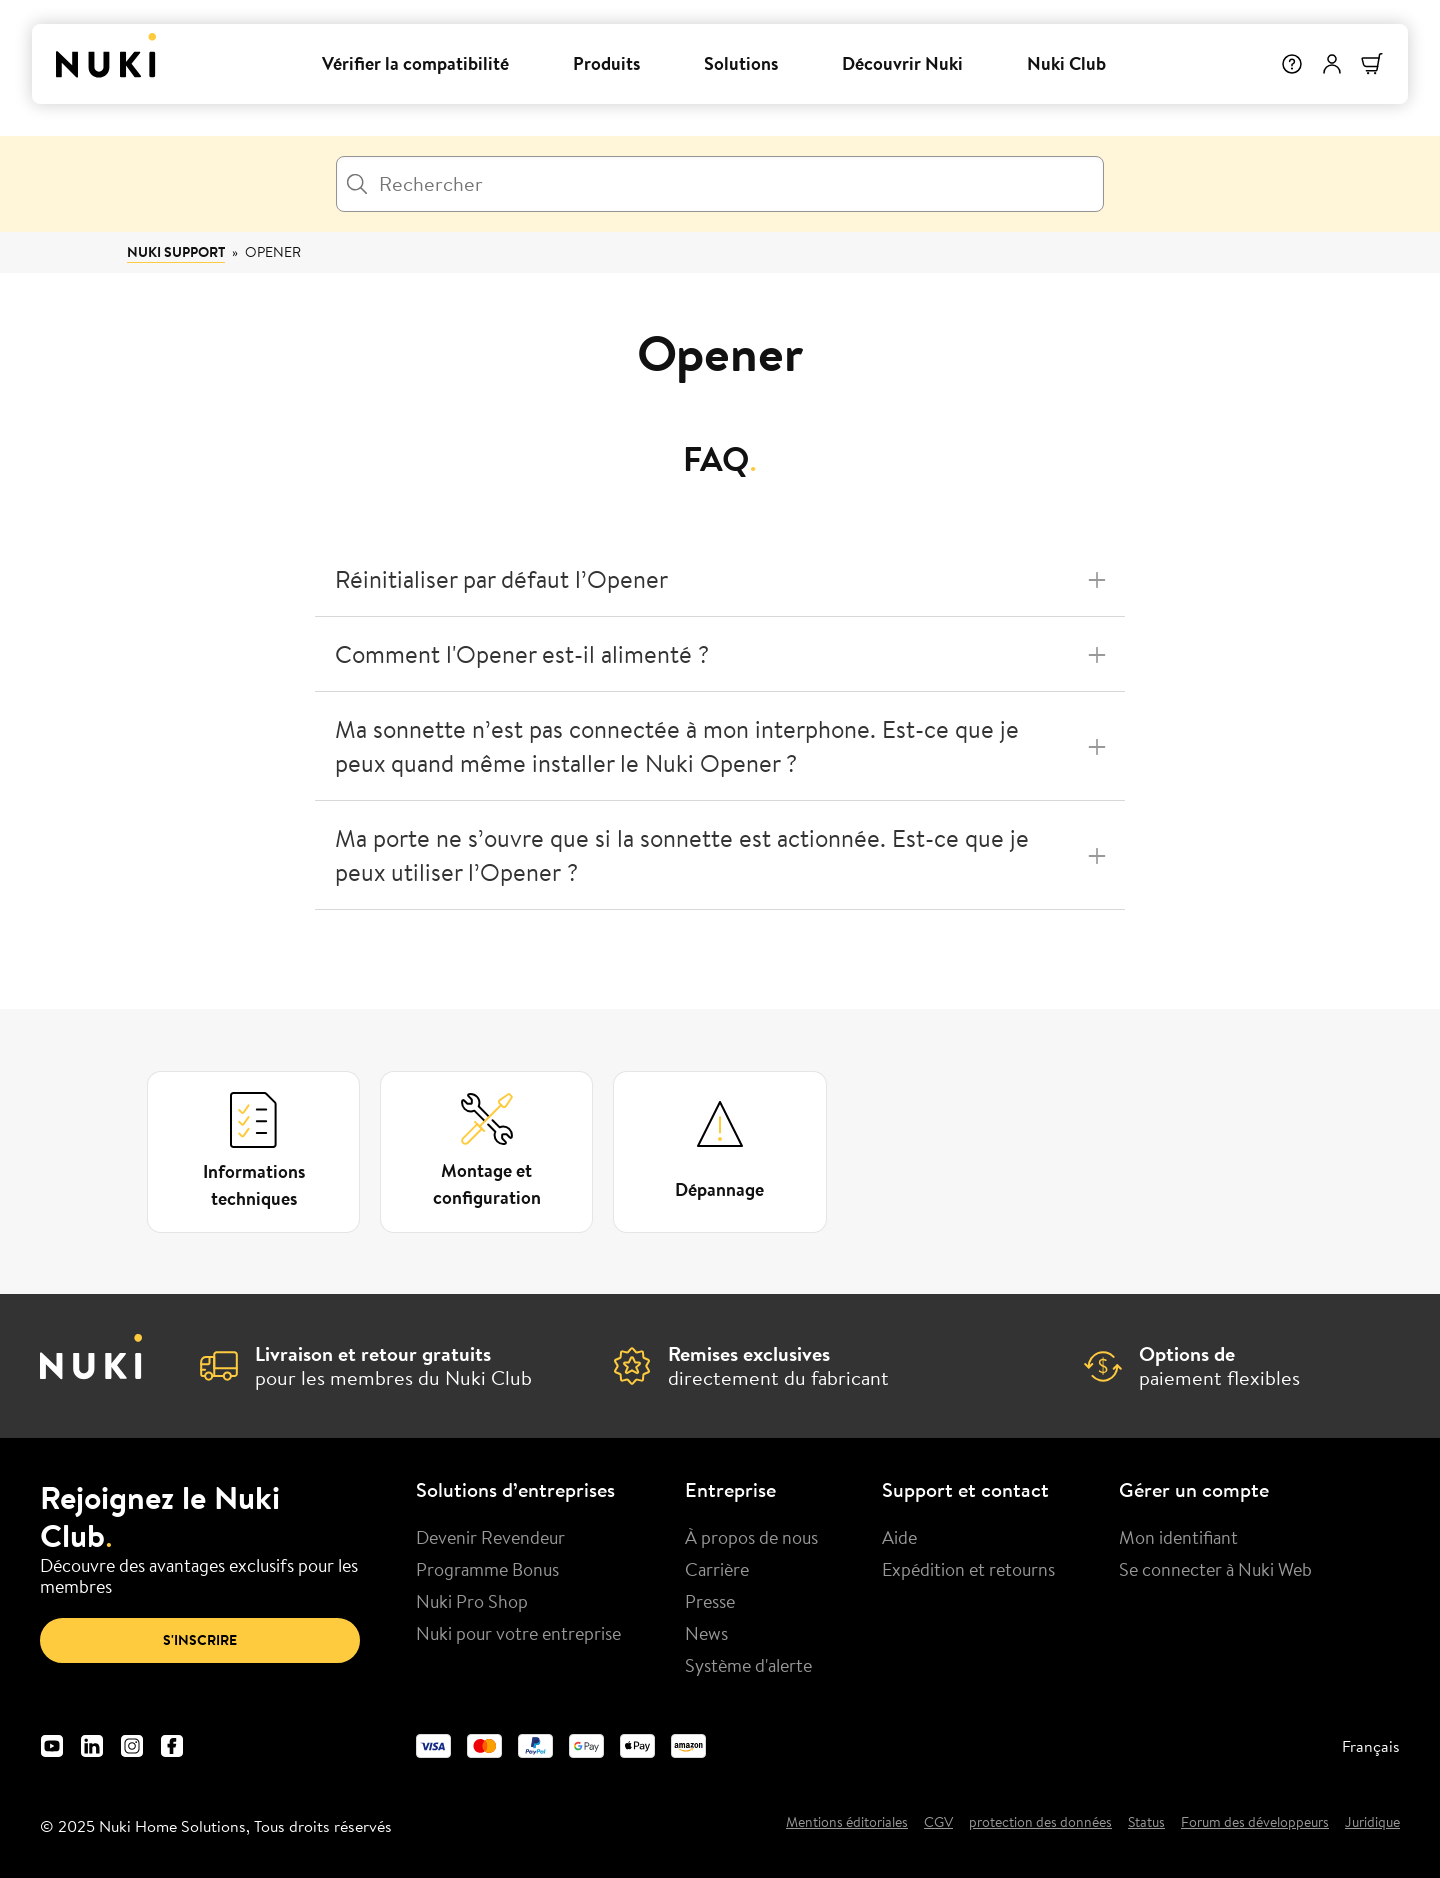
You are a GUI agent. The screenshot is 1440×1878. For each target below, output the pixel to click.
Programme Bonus (487, 1569)
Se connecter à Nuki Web (1215, 1569)
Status (1146, 1823)
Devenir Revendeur (490, 1537)
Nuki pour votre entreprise (518, 1633)
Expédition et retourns (968, 1569)
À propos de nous (751, 1537)
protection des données (1040, 1823)
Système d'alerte (748, 1665)
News (706, 1633)
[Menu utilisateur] (1332, 64)
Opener (273, 252)
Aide (899, 1537)
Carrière (717, 1569)
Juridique (1372, 1823)
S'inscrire (200, 1640)
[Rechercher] (720, 184)
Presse (710, 1601)
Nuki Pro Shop (472, 1601)
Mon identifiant (1178, 1537)
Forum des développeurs (1255, 1823)
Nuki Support (176, 252)
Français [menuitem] (1371, 1746)
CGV (938, 1823)
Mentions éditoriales (847, 1823)
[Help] (1292, 64)
